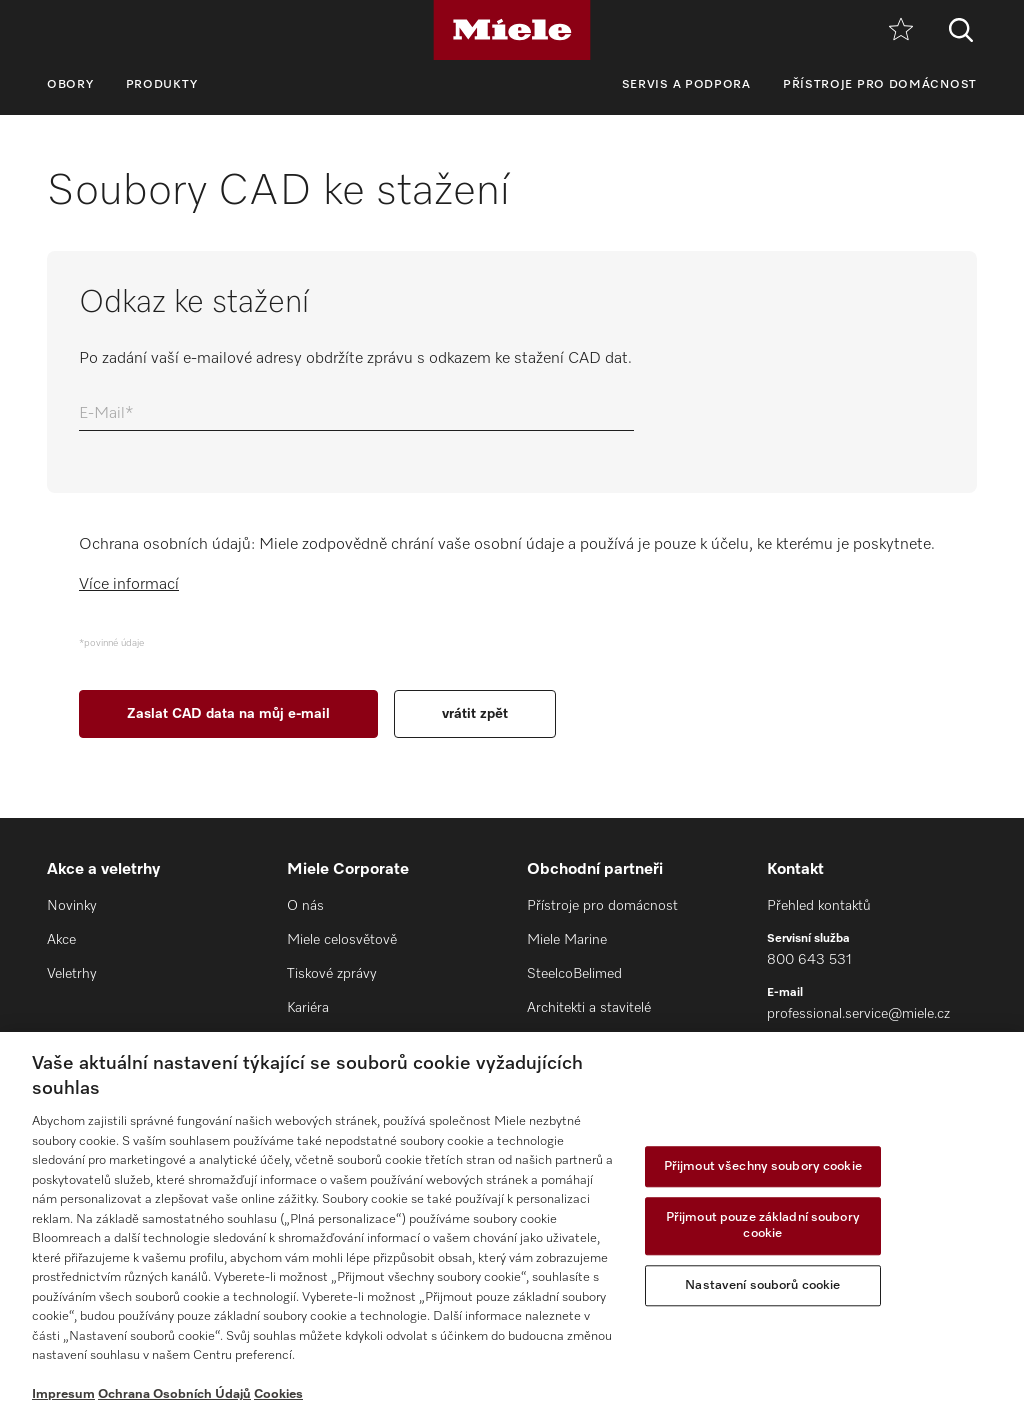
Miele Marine (567, 940)
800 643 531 (809, 960)
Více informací (129, 585)
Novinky (72, 906)
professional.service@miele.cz (858, 1014)
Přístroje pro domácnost (880, 85)
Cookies (278, 1394)
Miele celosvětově (342, 940)
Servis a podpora (686, 85)
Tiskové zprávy (332, 974)
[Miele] (512, 30)
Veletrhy (72, 974)
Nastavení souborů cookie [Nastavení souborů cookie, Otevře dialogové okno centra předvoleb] (762, 1285)
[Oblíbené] (901, 30)
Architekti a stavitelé (589, 1008)
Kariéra (308, 1008)
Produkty (162, 85)
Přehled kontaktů (819, 906)
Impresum (63, 1394)
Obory (70, 85)
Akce (61, 940)
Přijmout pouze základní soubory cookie (763, 1226)
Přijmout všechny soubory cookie (763, 1166)
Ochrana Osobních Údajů (174, 1394)
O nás (305, 906)
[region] (512, 1223)
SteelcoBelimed (574, 974)
